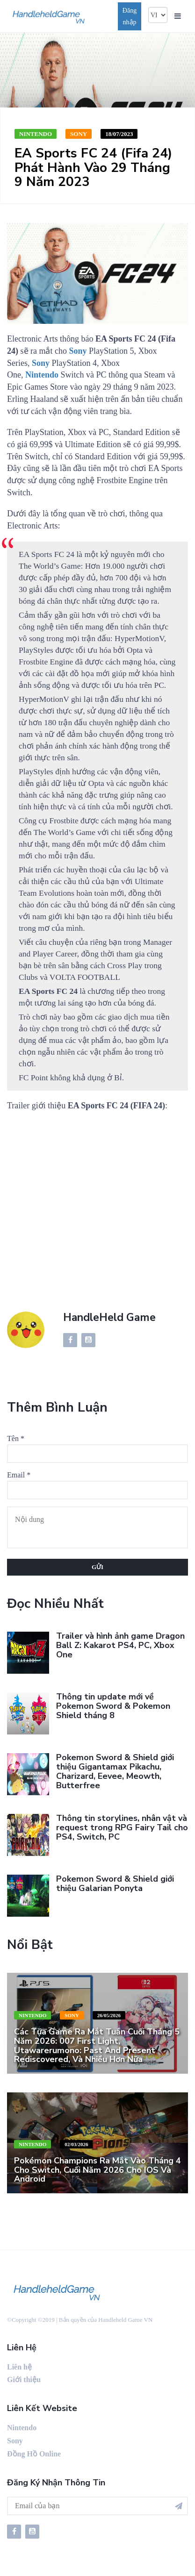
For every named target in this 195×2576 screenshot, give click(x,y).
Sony (78, 133)
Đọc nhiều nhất (55, 1604)
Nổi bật (30, 1945)
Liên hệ (19, 2367)
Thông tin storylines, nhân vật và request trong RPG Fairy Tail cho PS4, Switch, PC (122, 1827)
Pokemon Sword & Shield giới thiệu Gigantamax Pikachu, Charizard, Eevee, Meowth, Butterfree (115, 1771)
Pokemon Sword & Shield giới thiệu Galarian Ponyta (115, 1883)
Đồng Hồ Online (34, 2454)
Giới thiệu (24, 2379)
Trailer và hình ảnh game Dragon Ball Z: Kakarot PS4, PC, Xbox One (120, 1645)
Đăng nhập (130, 16)
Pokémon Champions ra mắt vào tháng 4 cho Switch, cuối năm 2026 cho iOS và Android (97, 2170)
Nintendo (35, 133)
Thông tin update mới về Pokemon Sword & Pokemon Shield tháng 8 (113, 1706)
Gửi (97, 1566)
